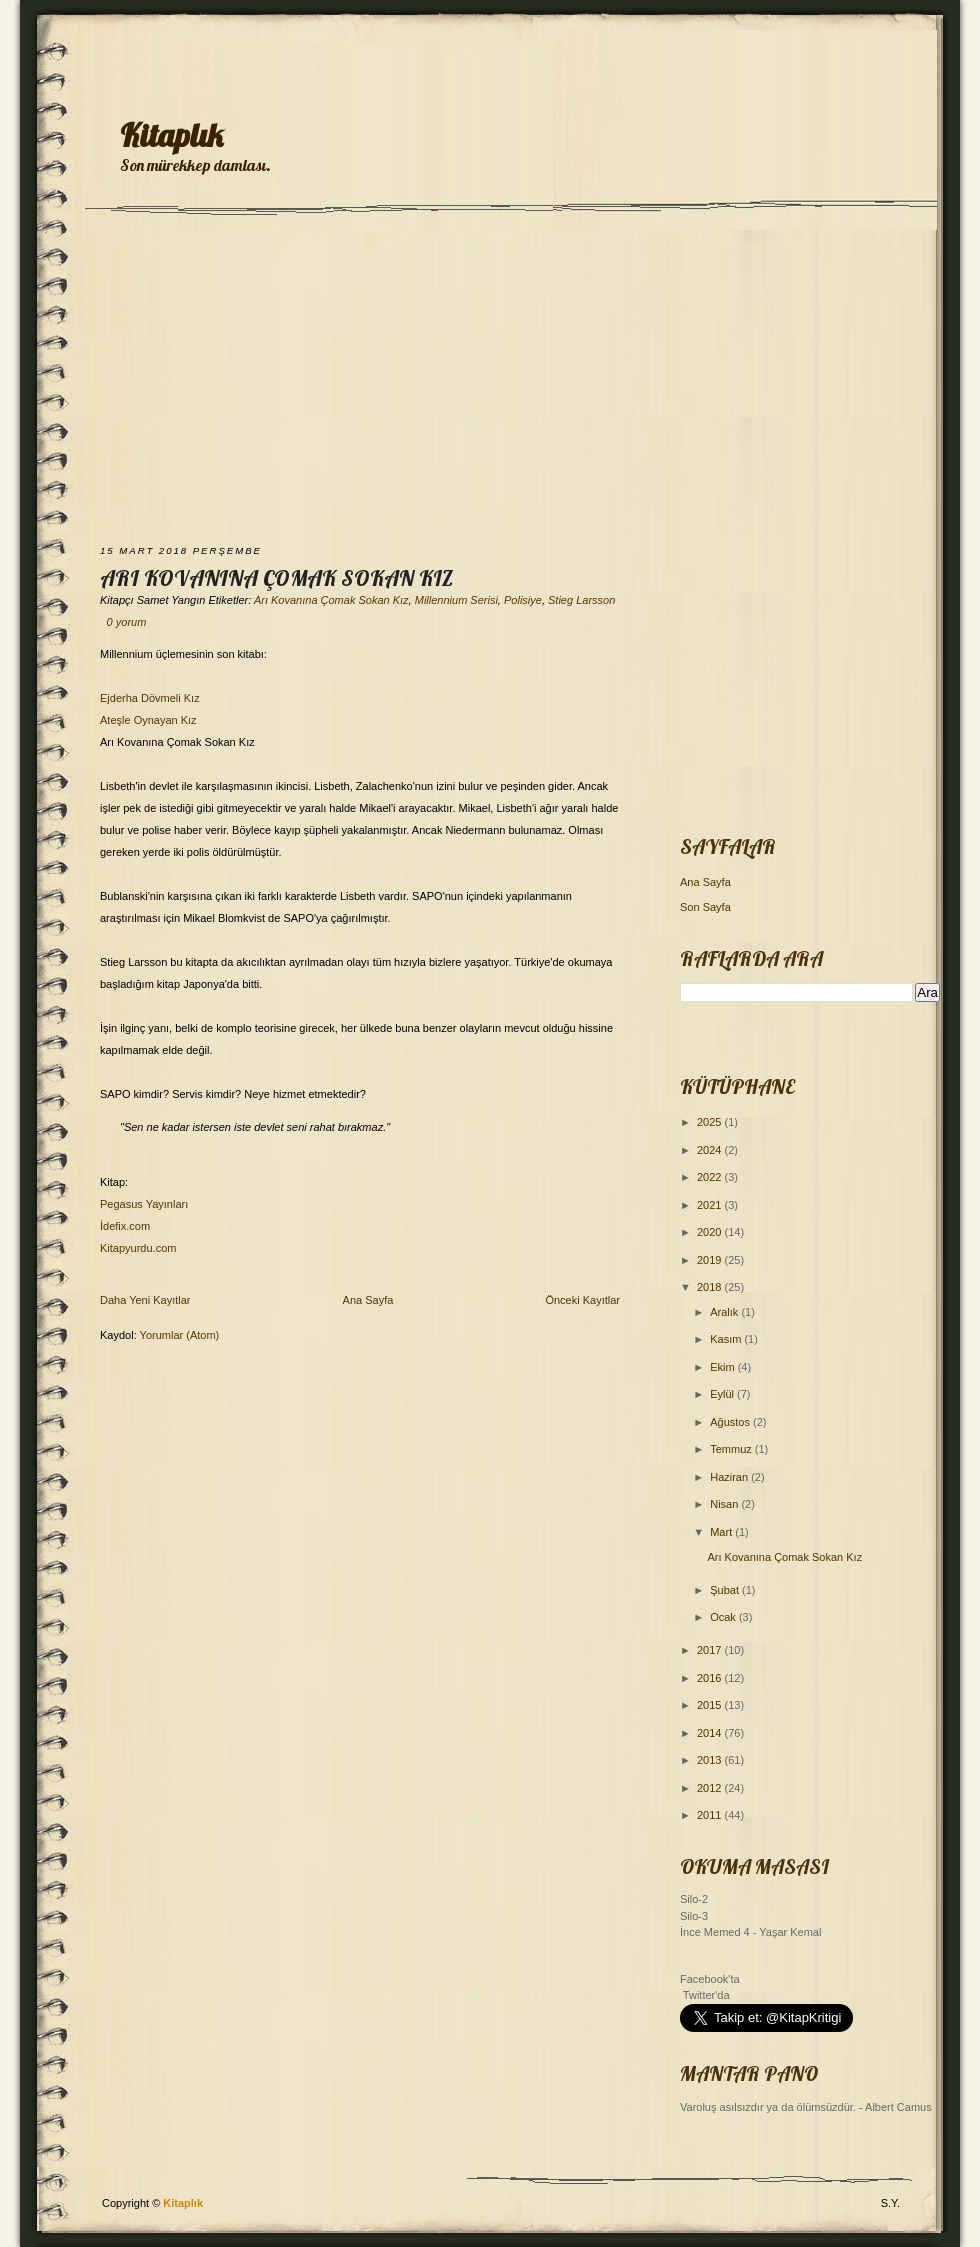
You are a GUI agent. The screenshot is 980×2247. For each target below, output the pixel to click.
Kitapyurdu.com (138, 1248)
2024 (711, 1150)
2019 (711, 1260)
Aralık (725, 1312)
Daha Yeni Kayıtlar (145, 1300)
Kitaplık (171, 135)
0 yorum (127, 622)
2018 (711, 1287)
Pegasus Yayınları (144, 1204)
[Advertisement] (490, 382)
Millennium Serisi (456, 600)
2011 (711, 1815)
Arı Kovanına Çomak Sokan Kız (276, 578)
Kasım (727, 1339)
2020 (711, 1232)
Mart (722, 1532)
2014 (711, 1733)
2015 (711, 1705)
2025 (711, 1122)
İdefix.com (125, 1226)
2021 (711, 1205)
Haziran (730, 1477)
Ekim (724, 1367)
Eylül (723, 1394)
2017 (711, 1650)
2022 (711, 1177)
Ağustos (731, 1422)
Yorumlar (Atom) (180, 1335)
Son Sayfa (705, 907)
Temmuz (732, 1449)
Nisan (725, 1504)
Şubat (726, 1590)
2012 (711, 1788)
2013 (711, 1760)
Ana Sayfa (368, 1300)
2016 (711, 1678)
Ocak (724, 1617)
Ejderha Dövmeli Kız (150, 698)
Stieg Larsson (581, 600)
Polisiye (523, 600)
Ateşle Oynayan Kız (148, 720)
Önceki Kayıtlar (582, 1300)
